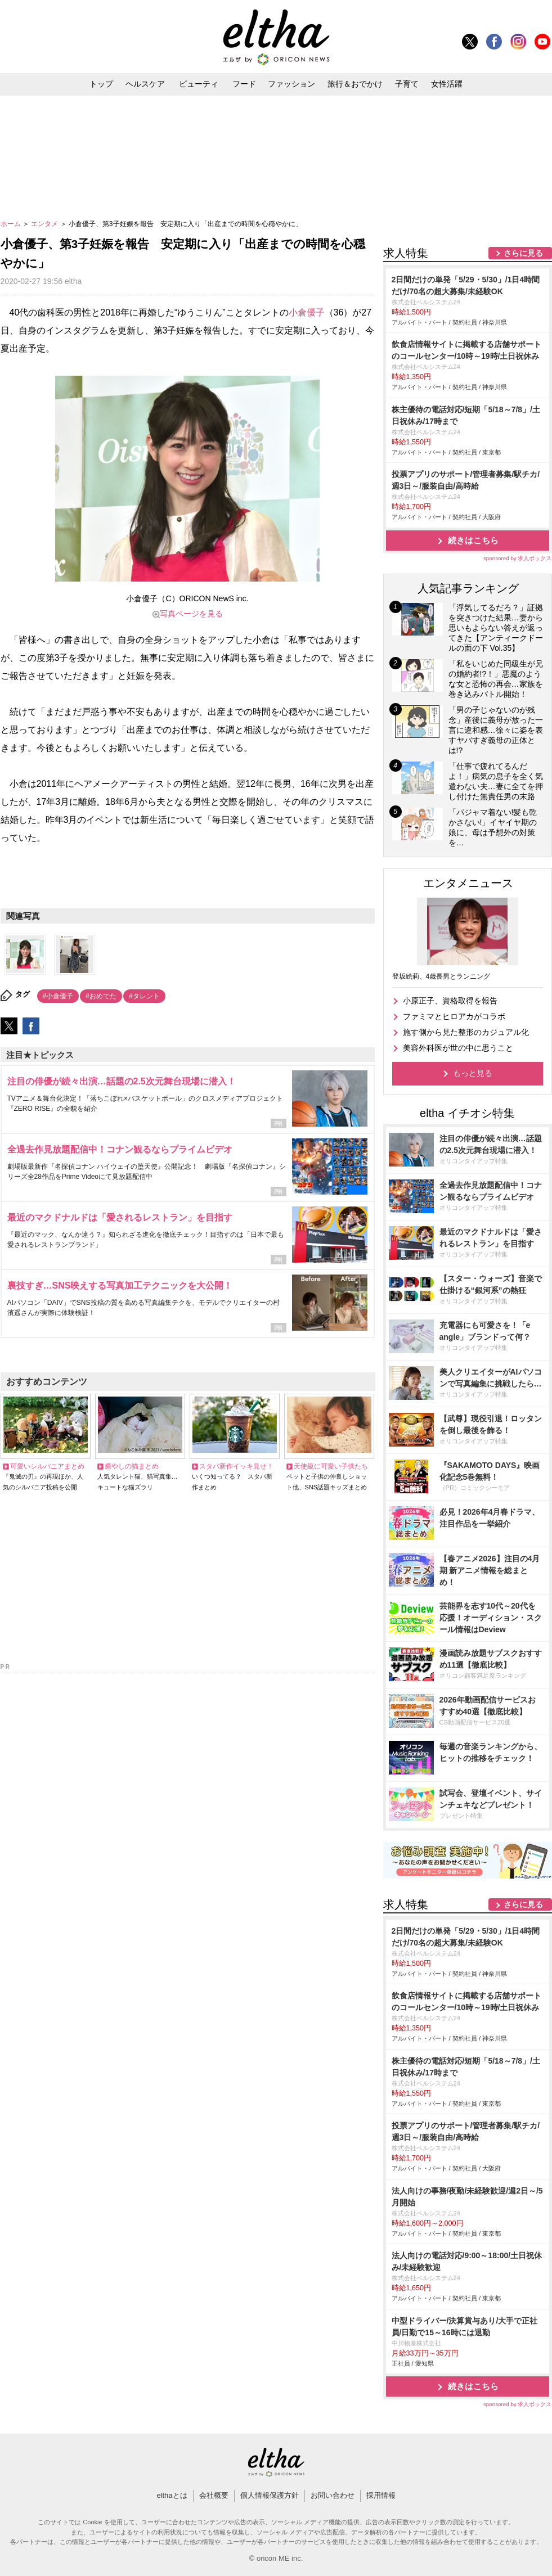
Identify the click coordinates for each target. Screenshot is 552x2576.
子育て (407, 83)
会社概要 (213, 2495)
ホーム (12, 224)
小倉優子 (307, 312)
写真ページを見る (191, 613)
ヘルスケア (145, 83)
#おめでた (101, 996)
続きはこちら (473, 540)
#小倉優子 (58, 996)
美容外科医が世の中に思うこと (458, 1047)
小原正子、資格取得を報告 (450, 1000)
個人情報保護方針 (269, 2495)
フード (244, 83)
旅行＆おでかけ (355, 83)
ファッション (291, 83)
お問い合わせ (332, 2495)
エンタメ (45, 224)
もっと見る (472, 1073)
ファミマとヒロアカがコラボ (454, 1016)
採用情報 (381, 2495)
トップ (101, 83)
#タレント (144, 996)
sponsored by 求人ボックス (517, 558)
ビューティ (198, 83)
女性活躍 (447, 83)
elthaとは (171, 2495)
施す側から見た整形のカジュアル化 (466, 1032)
